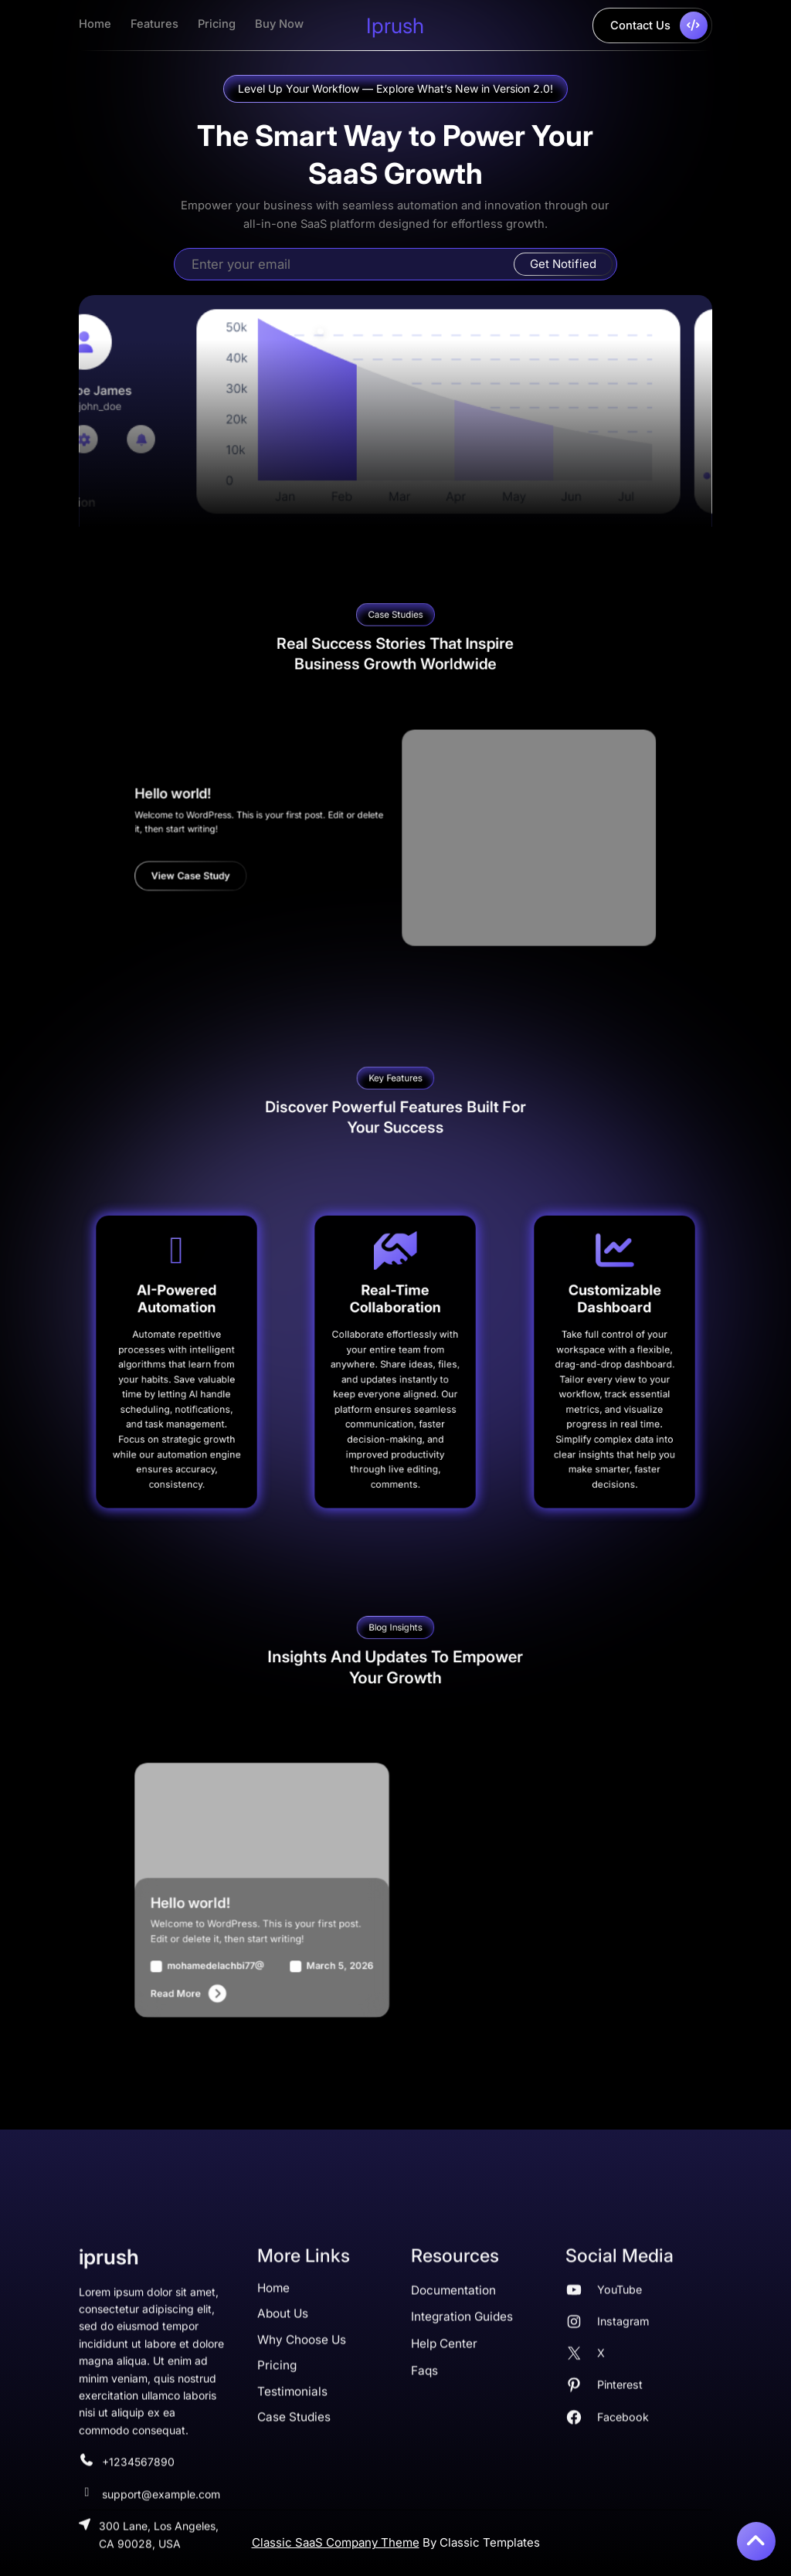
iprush (395, 25)
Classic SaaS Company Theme (335, 2542)
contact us (659, 25)
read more (313, 1928)
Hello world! (313, 827)
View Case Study (319, 858)
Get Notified (563, 263)
